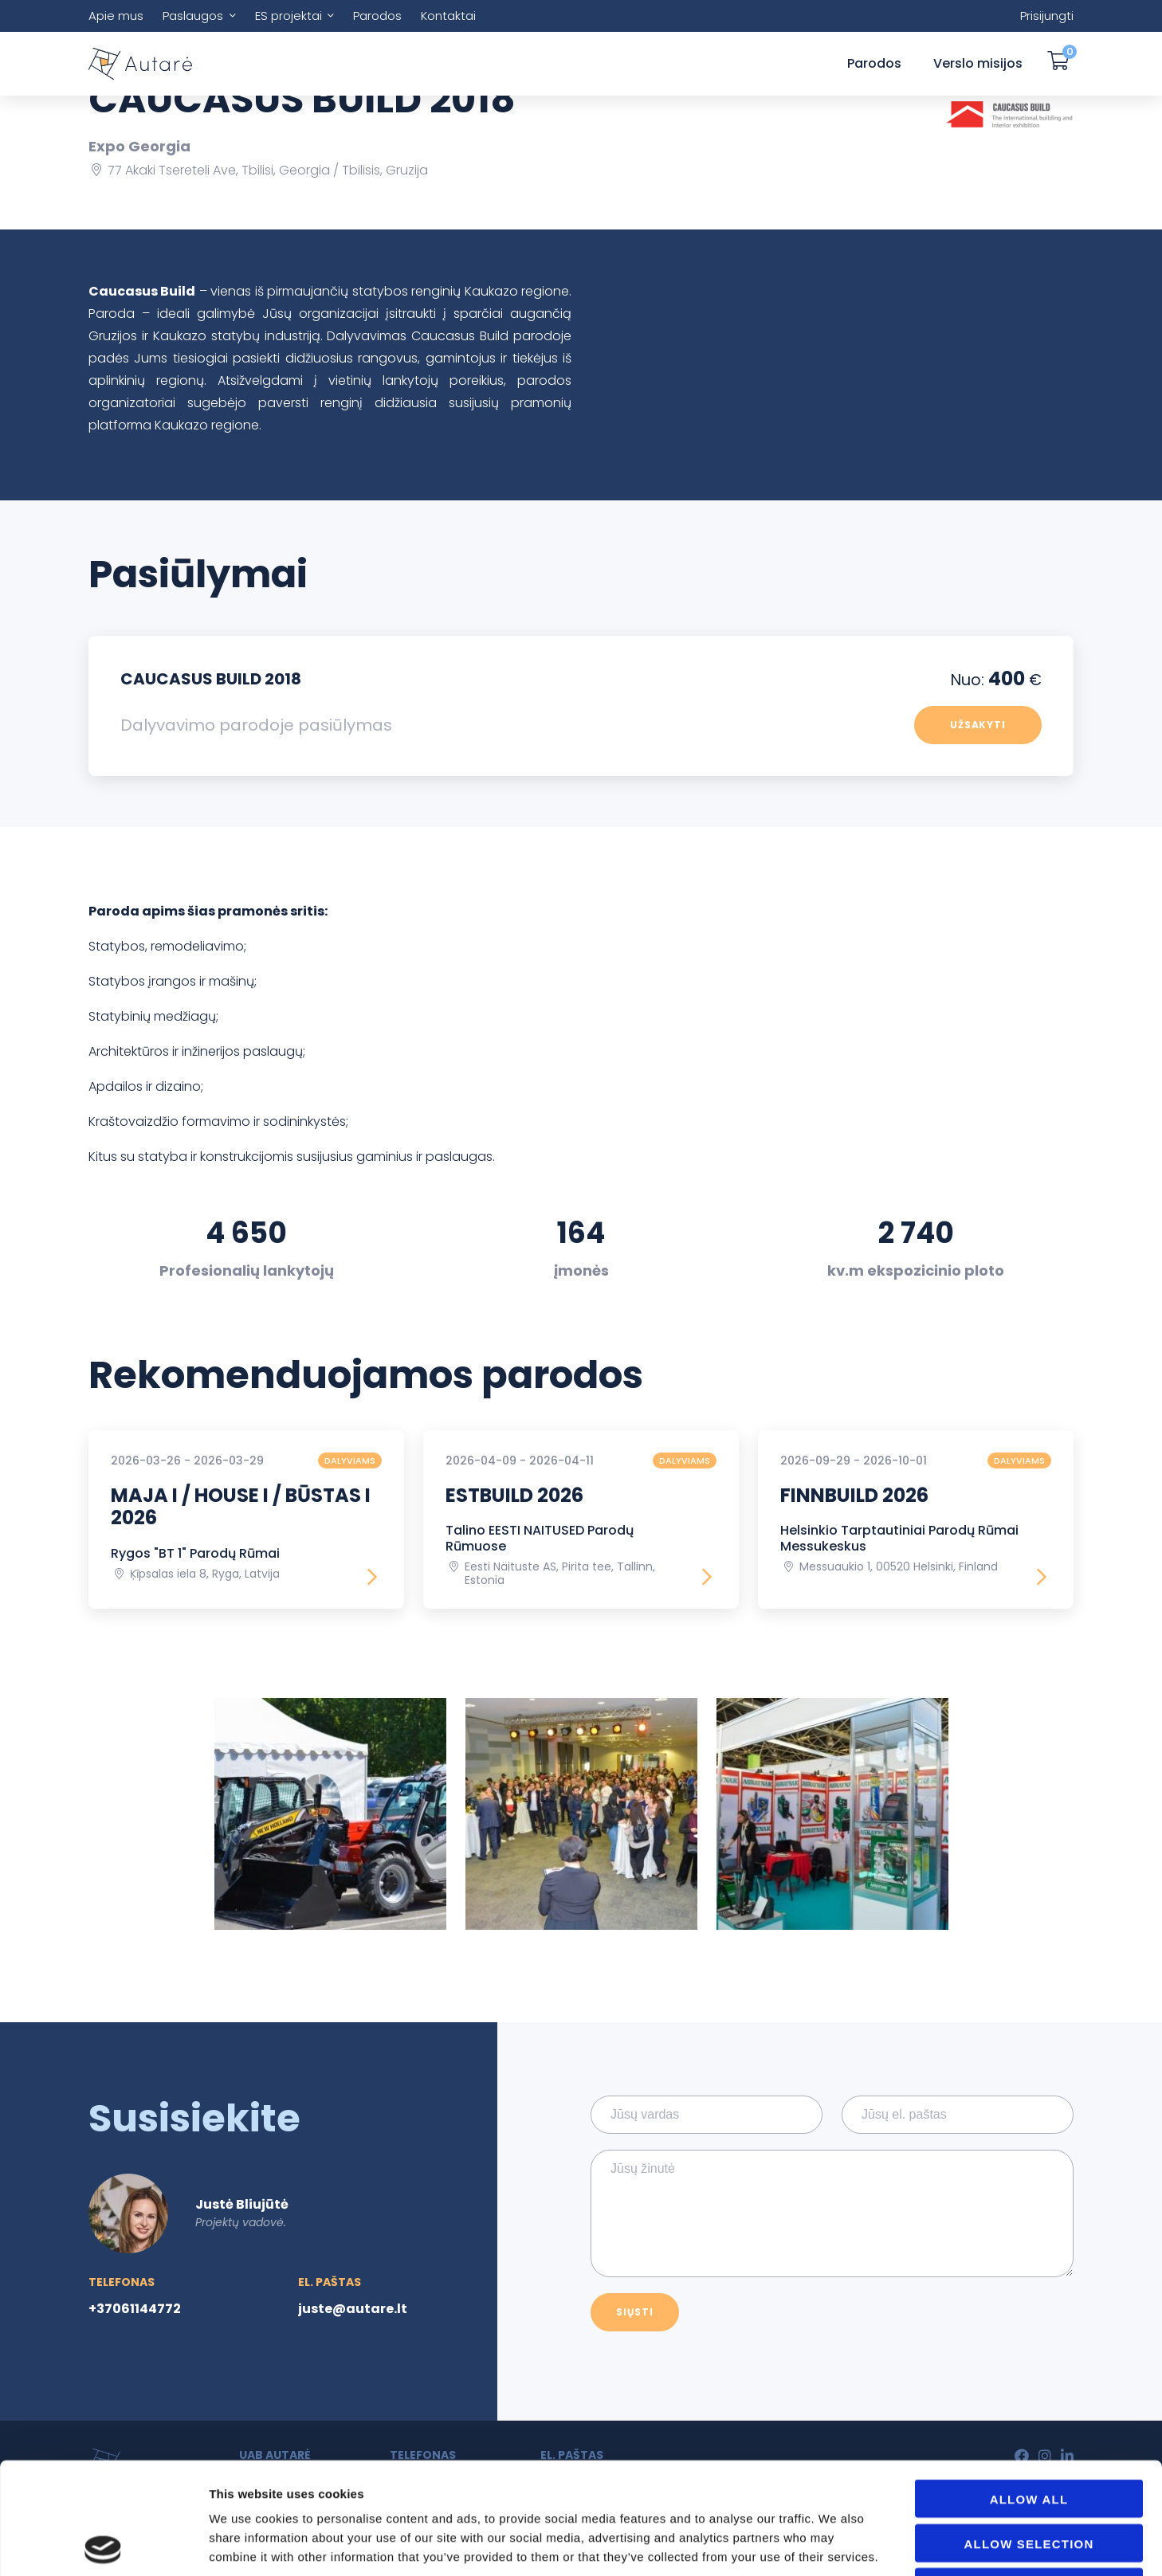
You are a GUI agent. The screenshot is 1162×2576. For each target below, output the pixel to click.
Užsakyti (978, 724)
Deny (1029, 2476)
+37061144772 (134, 2309)
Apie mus (115, 15)
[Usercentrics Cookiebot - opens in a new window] (103, 2545)
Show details (902, 2544)
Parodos (377, 15)
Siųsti (635, 2312)
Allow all (1029, 2387)
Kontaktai (448, 15)
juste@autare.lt (352, 2309)
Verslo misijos (978, 63)
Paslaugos (193, 15)
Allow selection (1029, 2432)
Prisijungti (1047, 15)
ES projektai (288, 15)
